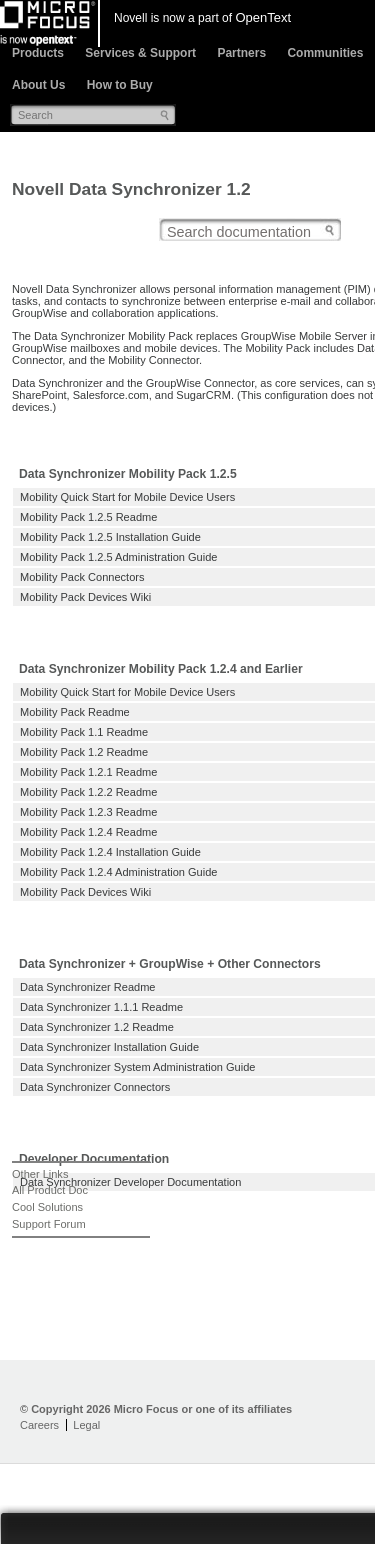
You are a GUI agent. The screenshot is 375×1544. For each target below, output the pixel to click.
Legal (86, 1425)
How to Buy (120, 85)
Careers (39, 1425)
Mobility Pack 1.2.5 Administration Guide (118, 557)
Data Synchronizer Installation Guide (109, 1047)
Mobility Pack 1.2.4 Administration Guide (118, 872)
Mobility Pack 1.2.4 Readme (88, 832)
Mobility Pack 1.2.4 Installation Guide (110, 852)
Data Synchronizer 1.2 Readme (97, 1027)
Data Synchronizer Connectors (95, 1087)
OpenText (263, 17)
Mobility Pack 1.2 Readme (84, 752)
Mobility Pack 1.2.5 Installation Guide (110, 537)
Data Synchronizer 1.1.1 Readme (101, 1007)
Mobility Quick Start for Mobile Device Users (127, 497)
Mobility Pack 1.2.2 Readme (88, 792)
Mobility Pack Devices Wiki (85, 597)
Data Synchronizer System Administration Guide (137, 1067)
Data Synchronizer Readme (88, 987)
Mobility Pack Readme (75, 712)
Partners (241, 53)
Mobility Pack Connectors (82, 577)
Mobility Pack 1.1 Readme (84, 732)
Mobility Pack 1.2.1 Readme (88, 772)
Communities (325, 53)
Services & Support (140, 53)
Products (38, 53)
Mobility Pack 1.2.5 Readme (88, 517)
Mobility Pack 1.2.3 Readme (88, 812)
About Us (38, 85)
